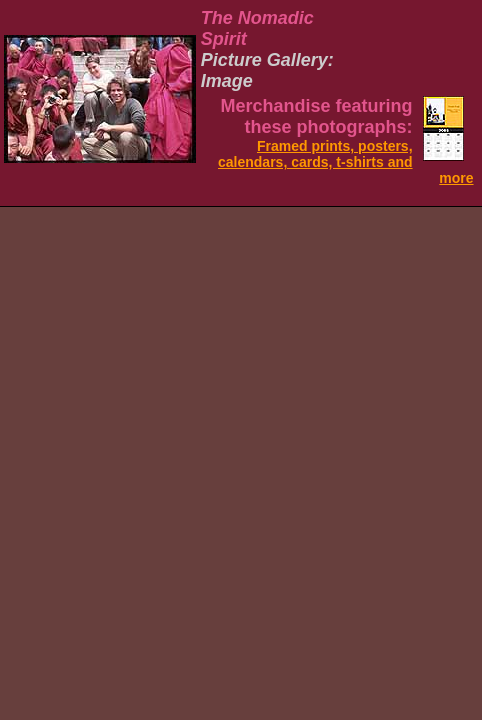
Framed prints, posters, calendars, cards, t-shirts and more (346, 162)
